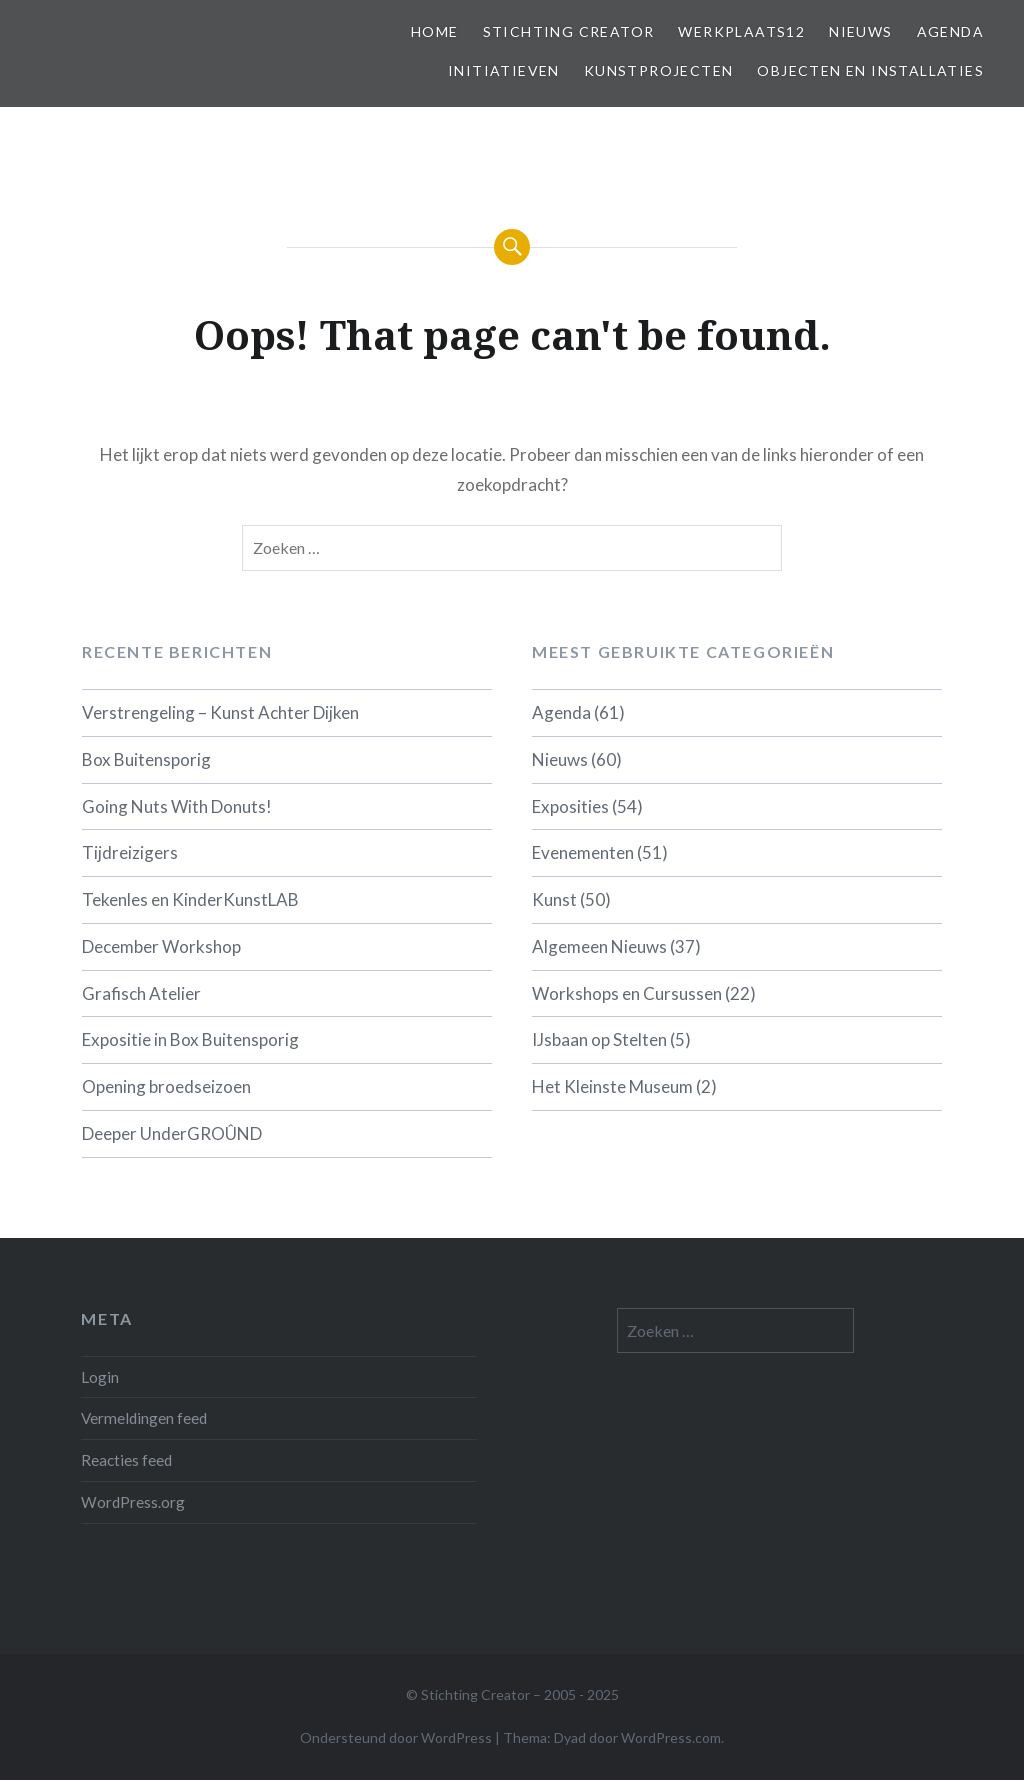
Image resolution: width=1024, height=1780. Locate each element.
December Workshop (161, 946)
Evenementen (583, 852)
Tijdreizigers (130, 852)
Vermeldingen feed (144, 1418)
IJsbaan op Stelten (599, 1039)
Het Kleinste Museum (612, 1086)
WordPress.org (133, 1502)
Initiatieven (504, 70)
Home (435, 31)
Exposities (570, 806)
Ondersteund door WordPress (396, 1737)
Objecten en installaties (870, 70)
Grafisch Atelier (141, 993)
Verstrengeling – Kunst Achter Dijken (220, 712)
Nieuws (860, 31)
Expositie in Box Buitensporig (190, 1039)
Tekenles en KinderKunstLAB (190, 899)
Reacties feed (126, 1460)
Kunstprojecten (659, 70)
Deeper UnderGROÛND (172, 1133)
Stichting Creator (569, 31)
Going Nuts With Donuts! (177, 806)
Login (100, 1377)
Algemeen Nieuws (599, 946)
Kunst (554, 899)
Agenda (950, 31)
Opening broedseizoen (166, 1086)
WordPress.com (671, 1737)
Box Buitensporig (146, 759)
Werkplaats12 (741, 31)
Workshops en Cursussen (627, 993)
